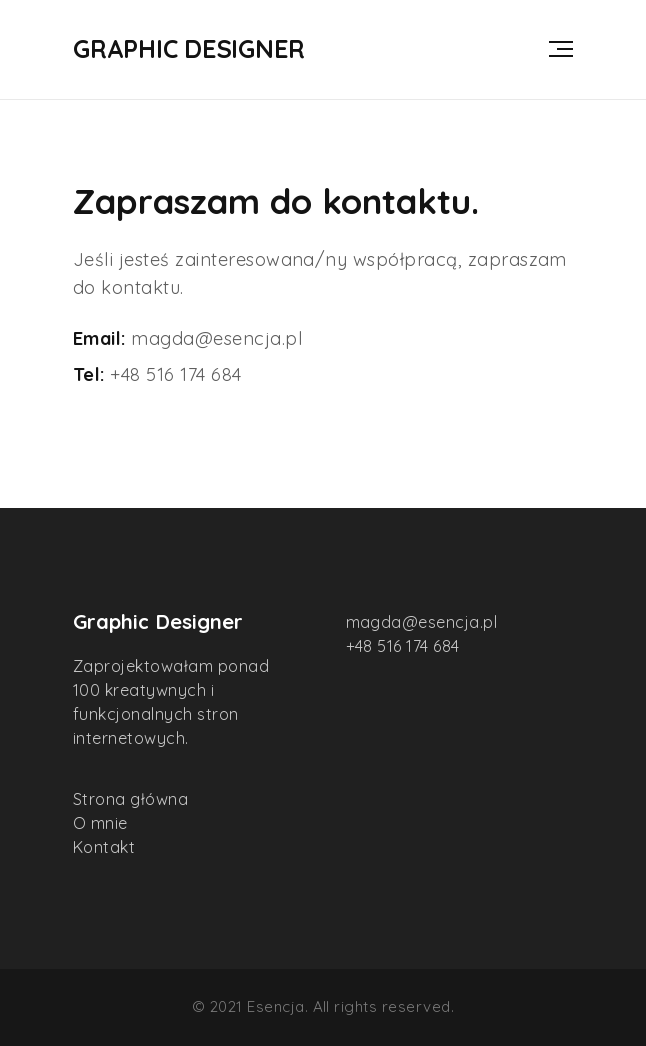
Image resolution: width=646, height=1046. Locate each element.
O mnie (100, 823)
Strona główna (130, 799)
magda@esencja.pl (217, 338)
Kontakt (104, 847)
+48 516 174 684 (175, 374)
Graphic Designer (189, 49)
